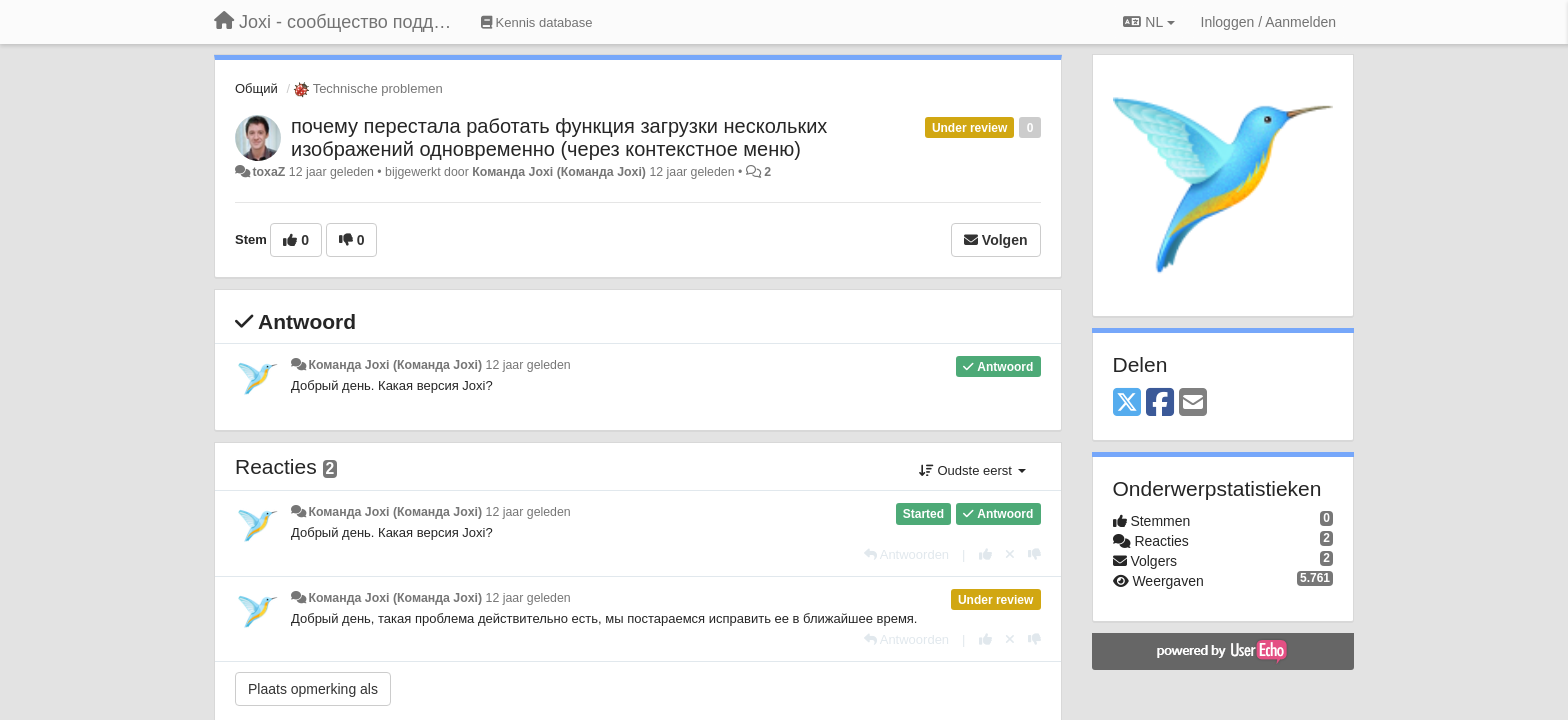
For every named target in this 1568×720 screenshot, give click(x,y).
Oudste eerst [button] (972, 470)
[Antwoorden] (906, 554)
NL (1148, 22)
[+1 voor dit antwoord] (985, 554)
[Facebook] (1160, 403)
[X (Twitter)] (1127, 403)
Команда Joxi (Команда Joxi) (559, 172)
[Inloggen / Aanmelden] (1268, 22)
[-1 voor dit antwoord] (1034, 554)
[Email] (1193, 403)
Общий (256, 88)
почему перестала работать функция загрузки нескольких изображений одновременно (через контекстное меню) (559, 137)
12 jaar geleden (528, 365)
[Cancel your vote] (1010, 554)
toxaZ (268, 172)
